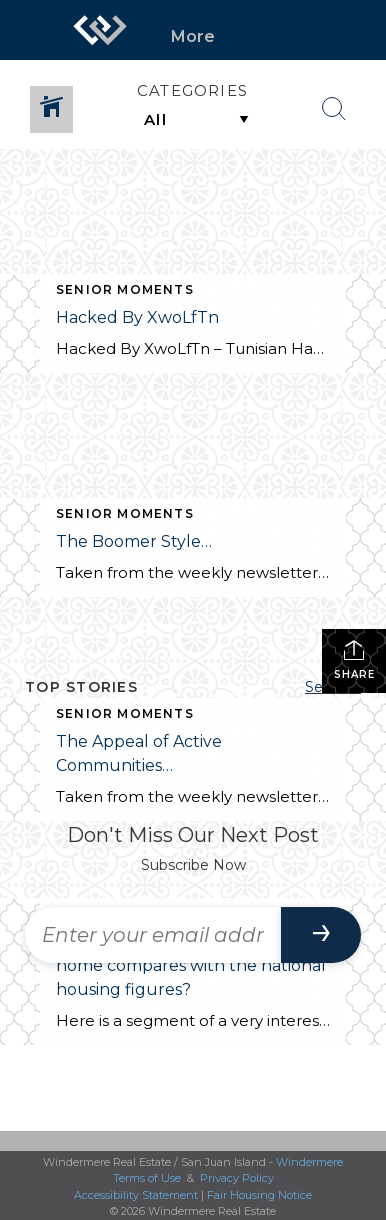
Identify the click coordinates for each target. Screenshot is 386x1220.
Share (354, 659)
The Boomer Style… (136, 541)
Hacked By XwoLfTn (137, 317)
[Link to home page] (100, 30)
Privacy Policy (237, 1178)
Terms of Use (147, 1178)
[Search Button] (334, 109)
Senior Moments (125, 289)
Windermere (309, 1162)
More (193, 36)
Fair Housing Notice (259, 1195)
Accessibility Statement (136, 1195)
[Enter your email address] (153, 935)
